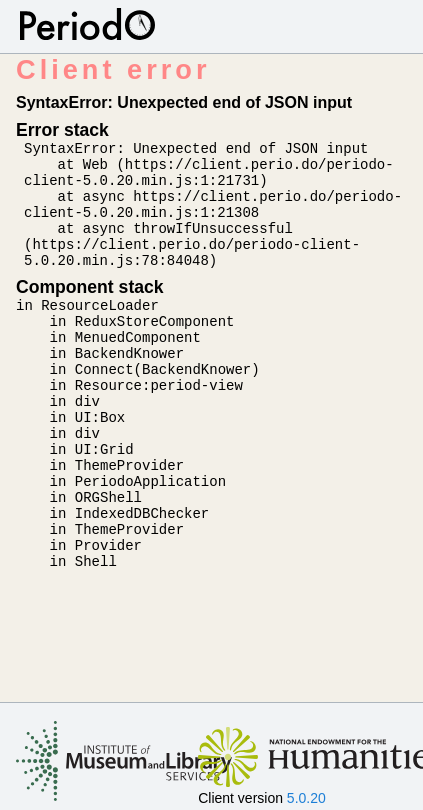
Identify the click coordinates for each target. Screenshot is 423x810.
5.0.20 (306, 798)
